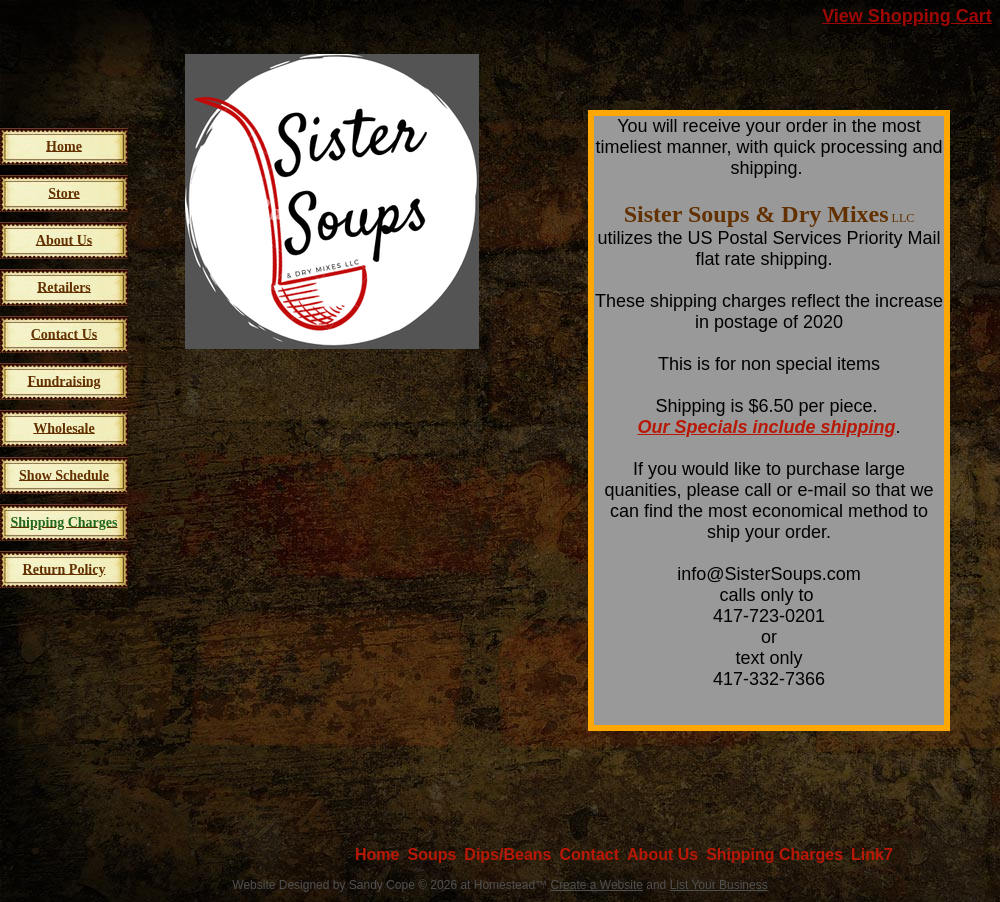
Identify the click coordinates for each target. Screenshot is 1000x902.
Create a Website (596, 885)
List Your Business (719, 885)
